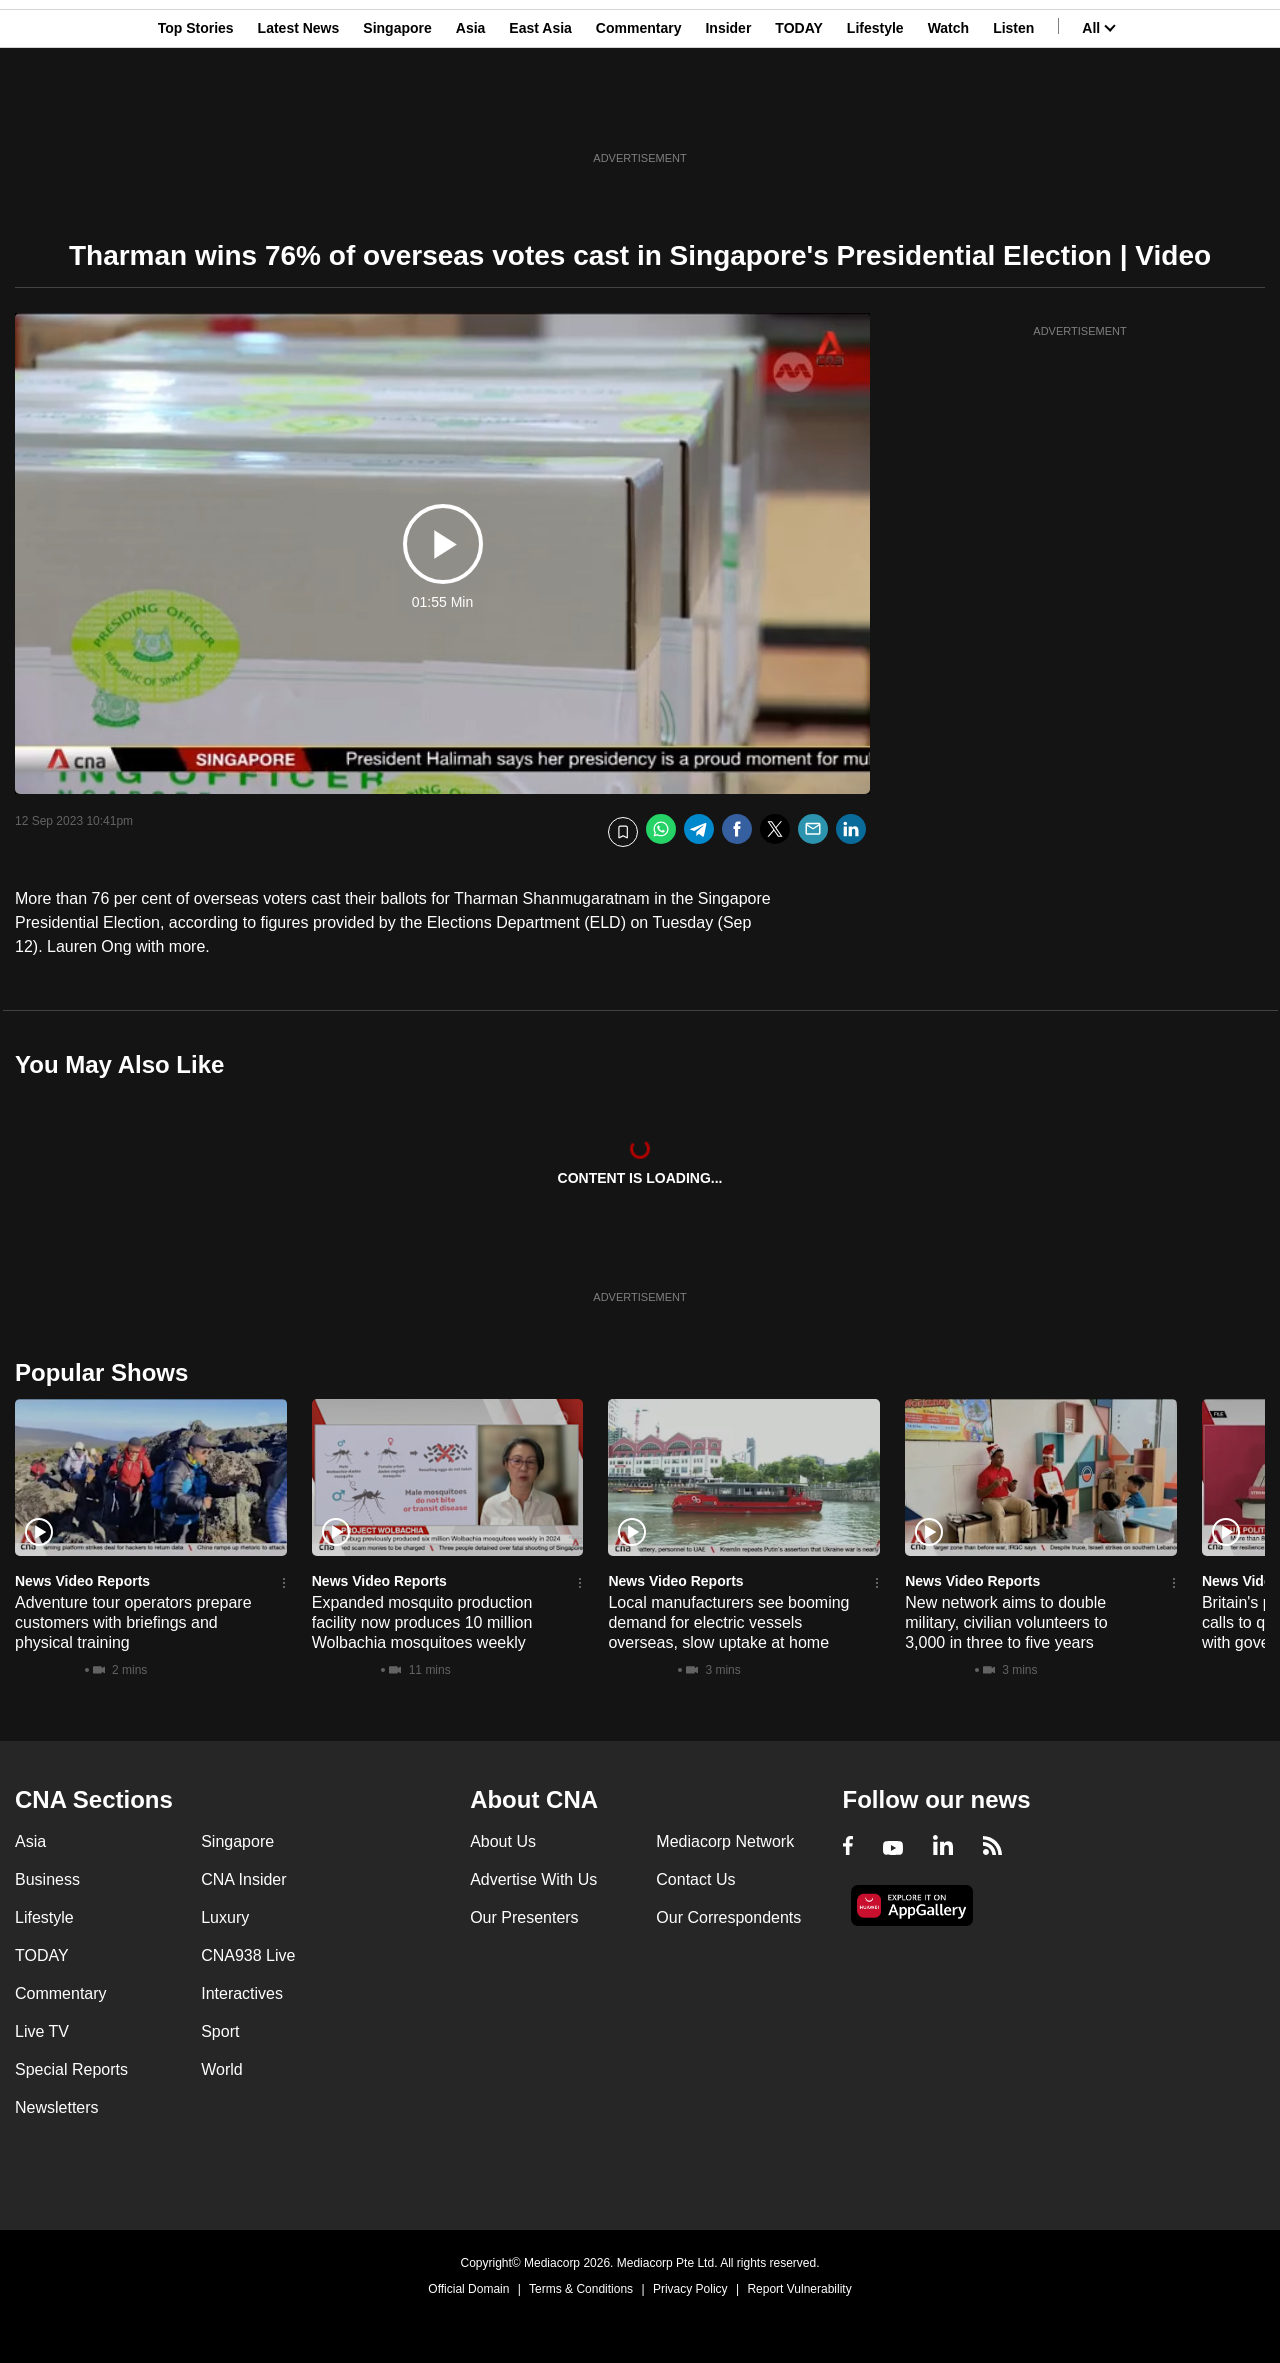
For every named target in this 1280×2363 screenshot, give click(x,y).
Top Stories (196, 113)
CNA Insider (243, 1879)
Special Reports (71, 2069)
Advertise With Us (533, 1879)
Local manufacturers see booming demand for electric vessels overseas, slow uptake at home (728, 1622)
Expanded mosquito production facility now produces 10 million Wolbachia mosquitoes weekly (422, 1622)
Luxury (225, 1917)
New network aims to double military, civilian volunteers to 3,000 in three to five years (1006, 1622)
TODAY (798, 113)
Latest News (299, 113)
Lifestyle (875, 113)
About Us (503, 1841)
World (222, 2069)
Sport (220, 2031)
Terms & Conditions (581, 2289)
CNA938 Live (248, 1955)
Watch (948, 113)
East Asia (540, 113)
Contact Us (695, 1879)
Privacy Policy (690, 2289)
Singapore (397, 113)
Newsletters (57, 2107)
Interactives (242, 1993)
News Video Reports (82, 1581)
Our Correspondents (728, 1917)
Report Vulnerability (799, 2289)
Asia (471, 113)
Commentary (639, 113)
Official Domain (468, 2289)
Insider (728, 113)
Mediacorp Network (725, 1841)
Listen (1013, 113)
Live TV (42, 2031)
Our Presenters (524, 1917)
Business (47, 1879)
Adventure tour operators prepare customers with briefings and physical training (133, 1622)
